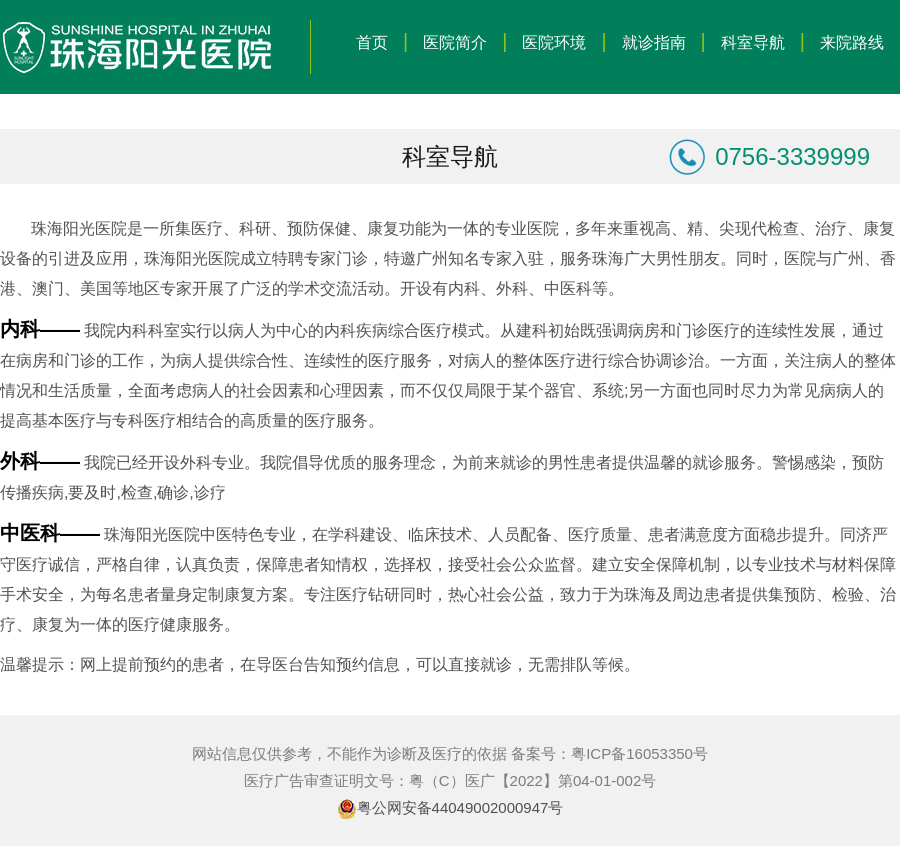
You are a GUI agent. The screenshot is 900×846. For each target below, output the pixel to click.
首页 (372, 42)
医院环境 (554, 42)
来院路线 (852, 42)
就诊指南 (654, 42)
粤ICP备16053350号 (639, 753)
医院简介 (455, 42)
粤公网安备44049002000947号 (460, 807)
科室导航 (753, 42)
